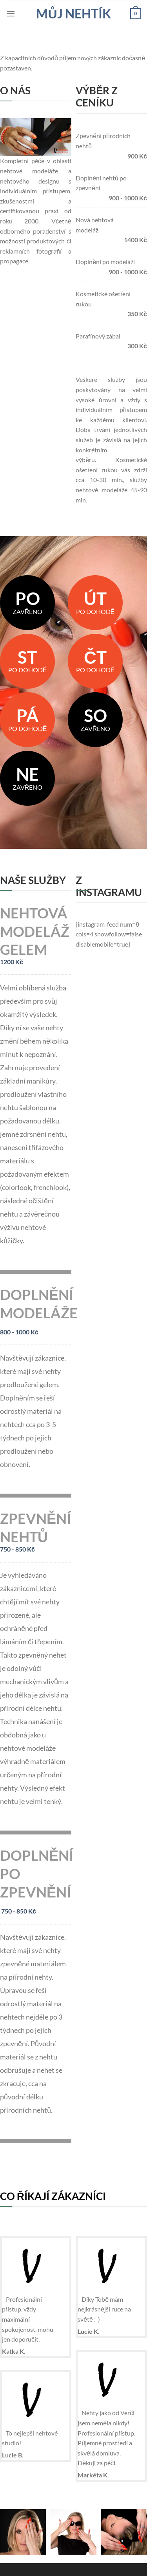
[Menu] (10, 13)
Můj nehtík (73, 13)
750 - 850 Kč (17, 1549)
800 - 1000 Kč (19, 1332)
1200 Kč (11, 961)
